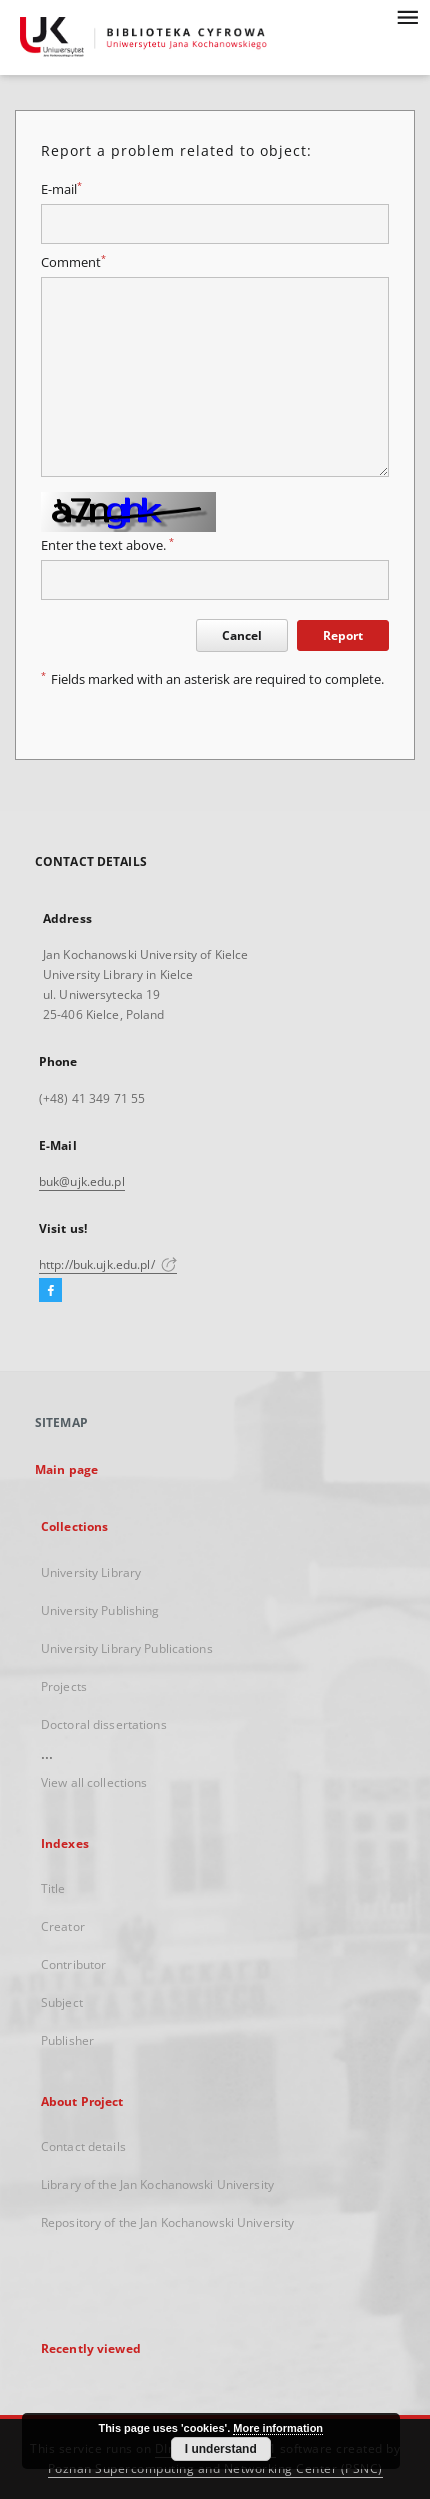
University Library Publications (127, 1648)
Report (343, 635)
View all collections (94, 1782)
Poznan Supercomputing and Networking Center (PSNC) (215, 2468)
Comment (73, 262)
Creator (63, 1926)
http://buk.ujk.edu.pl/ (108, 1264)
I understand (221, 2449)
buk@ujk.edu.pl (82, 1181)
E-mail (61, 189)
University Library (91, 1572)
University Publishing (100, 1610)
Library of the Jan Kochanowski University (157, 2184)
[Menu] (407, 16)
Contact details (83, 2146)
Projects (64, 1686)
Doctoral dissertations (104, 1724)
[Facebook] (50, 1291)
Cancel (242, 635)
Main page (66, 1469)
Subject (62, 2002)
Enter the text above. (107, 545)
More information (278, 2428)
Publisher (67, 2040)
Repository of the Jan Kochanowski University (167, 2222)
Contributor (73, 1964)
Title (53, 1888)
